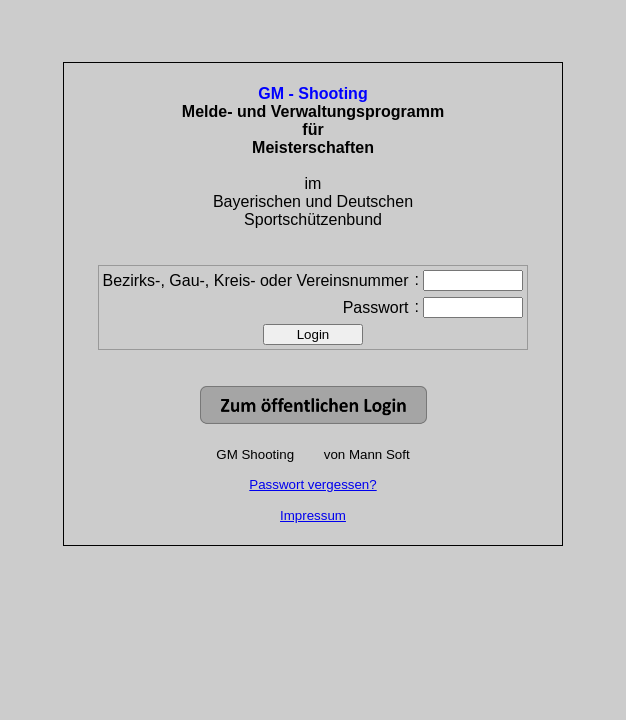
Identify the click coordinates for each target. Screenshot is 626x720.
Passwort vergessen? (312, 484)
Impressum (313, 515)
